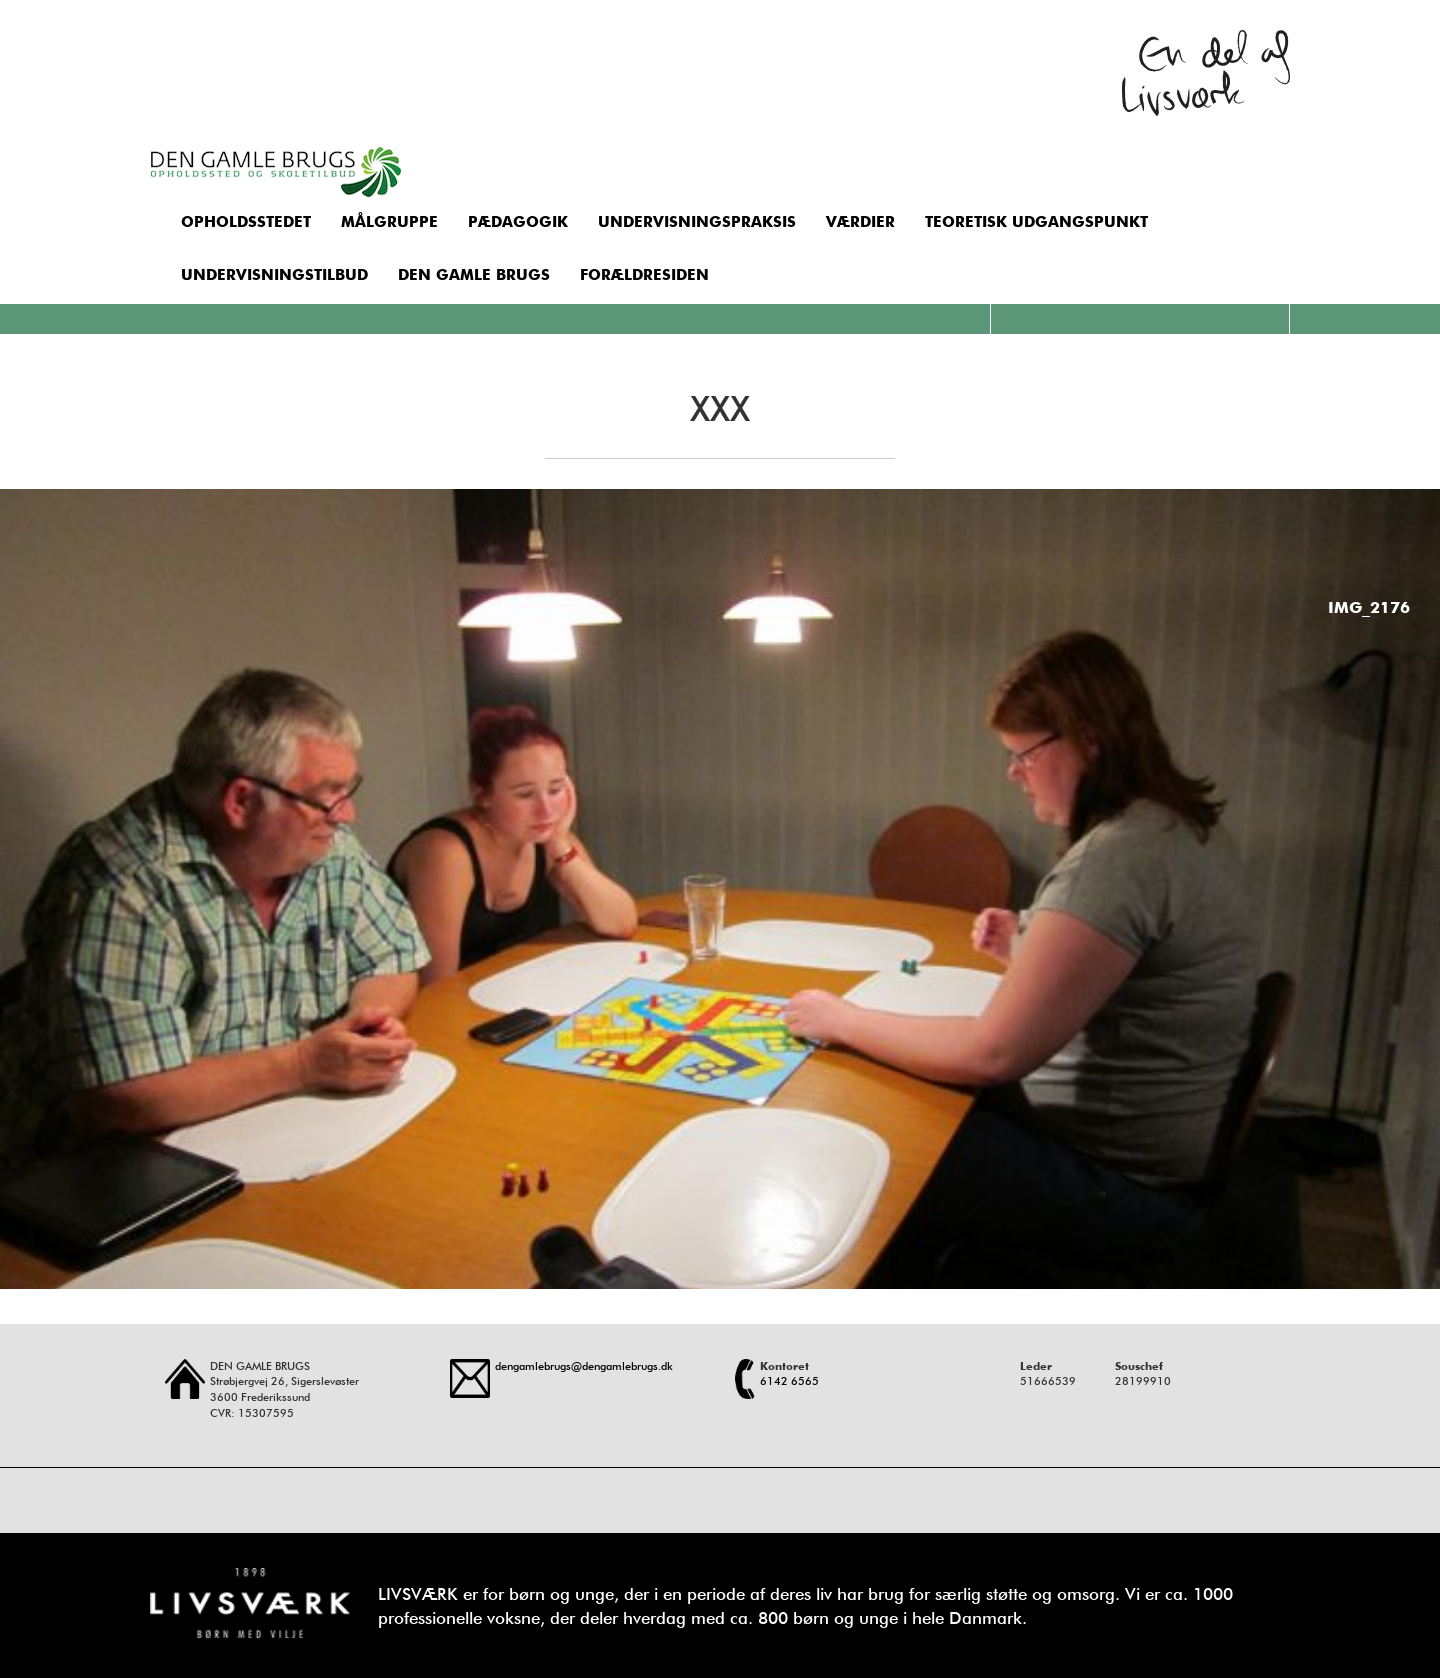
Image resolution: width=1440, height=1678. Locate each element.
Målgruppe (389, 222)
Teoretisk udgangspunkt (1036, 222)
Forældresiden (644, 275)
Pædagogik (518, 222)
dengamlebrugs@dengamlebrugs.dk (584, 1366)
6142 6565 (789, 1381)
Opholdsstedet (246, 222)
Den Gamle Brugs (474, 275)
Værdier (860, 222)
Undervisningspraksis (697, 222)
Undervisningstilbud (274, 275)
